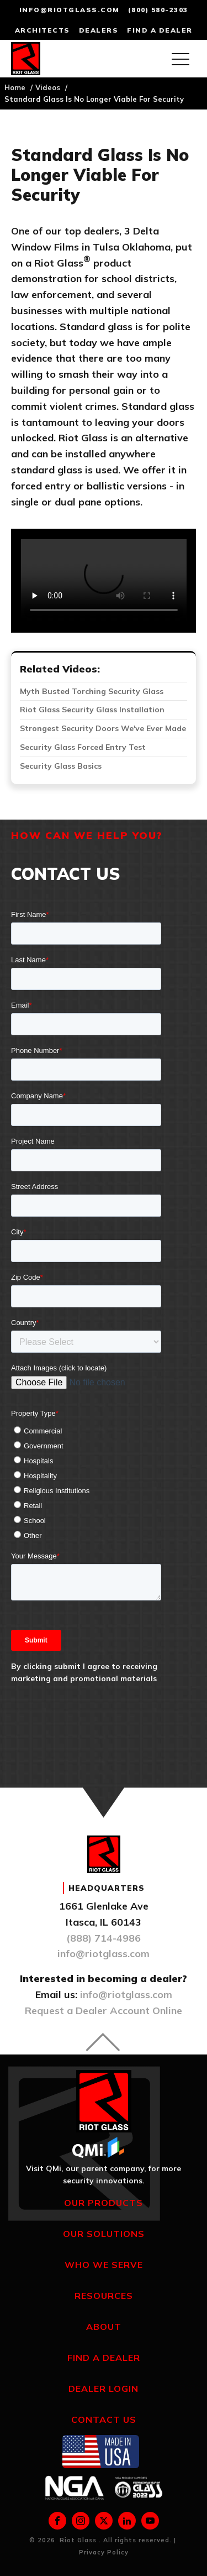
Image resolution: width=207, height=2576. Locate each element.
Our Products (103, 2202)
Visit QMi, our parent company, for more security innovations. (103, 2174)
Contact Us (103, 2419)
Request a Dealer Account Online (103, 2010)
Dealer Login (103, 2388)
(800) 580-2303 (158, 10)
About (103, 2326)
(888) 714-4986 (103, 1938)
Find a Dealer (103, 2357)
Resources (104, 2295)
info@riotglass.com (69, 10)
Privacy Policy (104, 2552)
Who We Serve (104, 2264)
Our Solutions (104, 2233)
